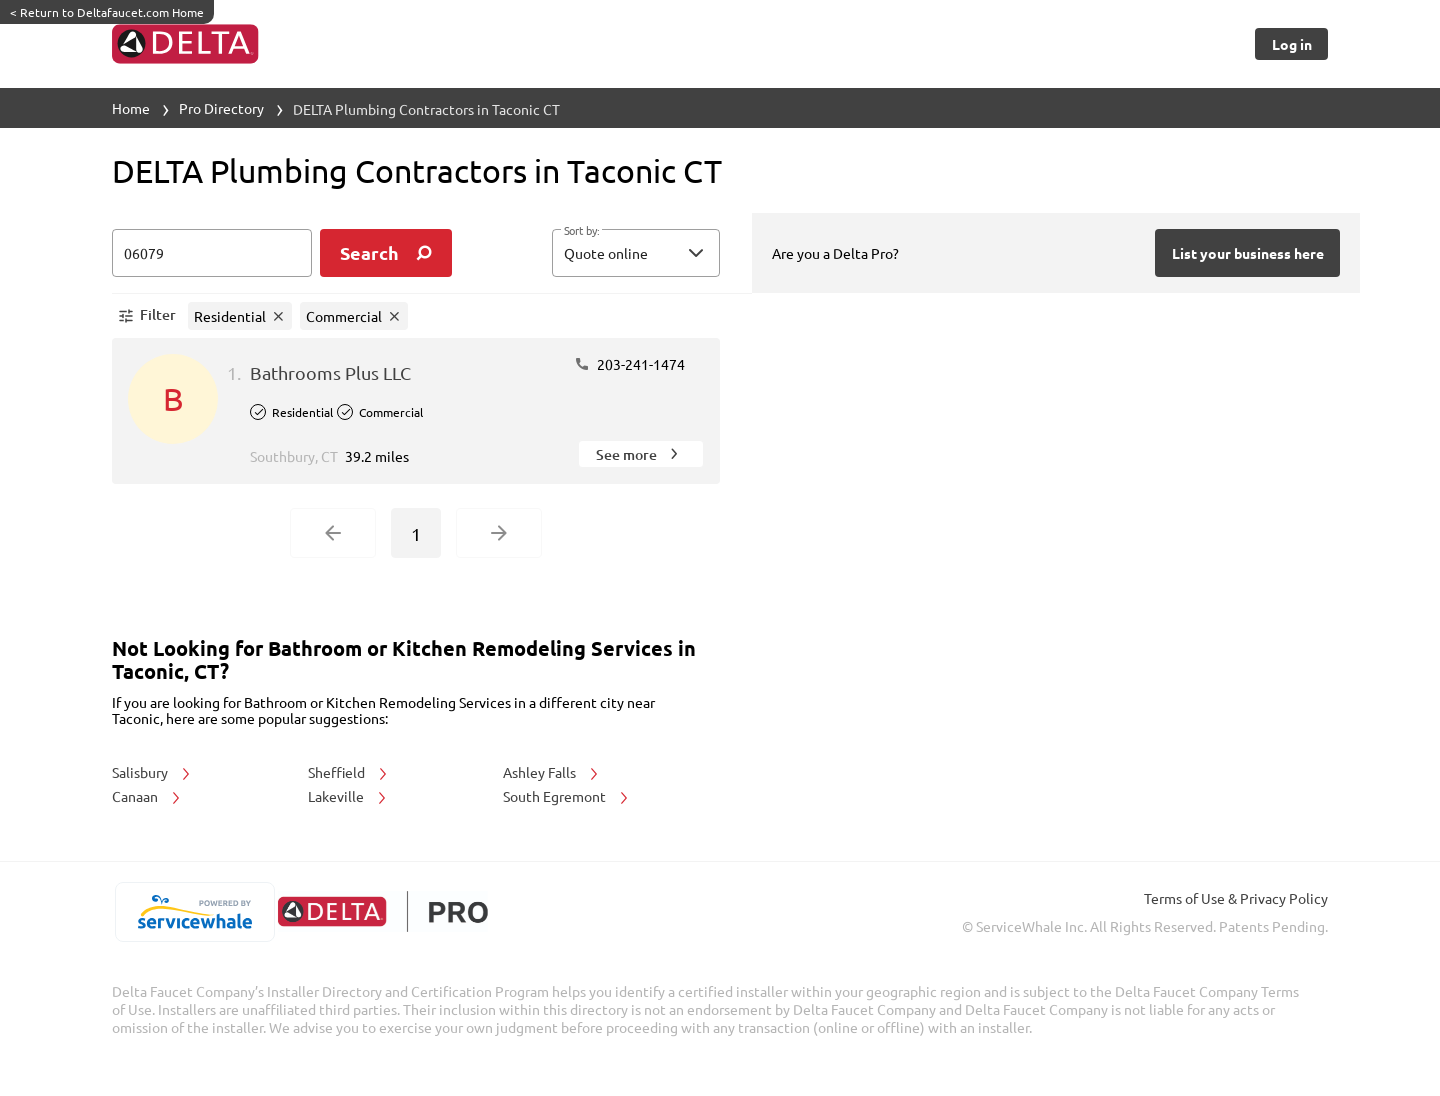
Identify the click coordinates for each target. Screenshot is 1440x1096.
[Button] (1291, 44)
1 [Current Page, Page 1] (416, 533)
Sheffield (349, 772)
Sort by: (581, 231)
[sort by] (666, 253)
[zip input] (212, 253)
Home (131, 108)
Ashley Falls (552, 772)
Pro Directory (221, 108)
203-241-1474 (629, 364)
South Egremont (567, 796)
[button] (636, 253)
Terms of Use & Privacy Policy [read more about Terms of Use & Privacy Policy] (1236, 898)
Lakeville (348, 796)
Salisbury (152, 772)
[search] (386, 253)
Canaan (147, 796)
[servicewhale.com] (194, 912)
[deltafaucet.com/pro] (382, 911)
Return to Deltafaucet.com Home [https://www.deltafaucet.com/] (107, 12)
